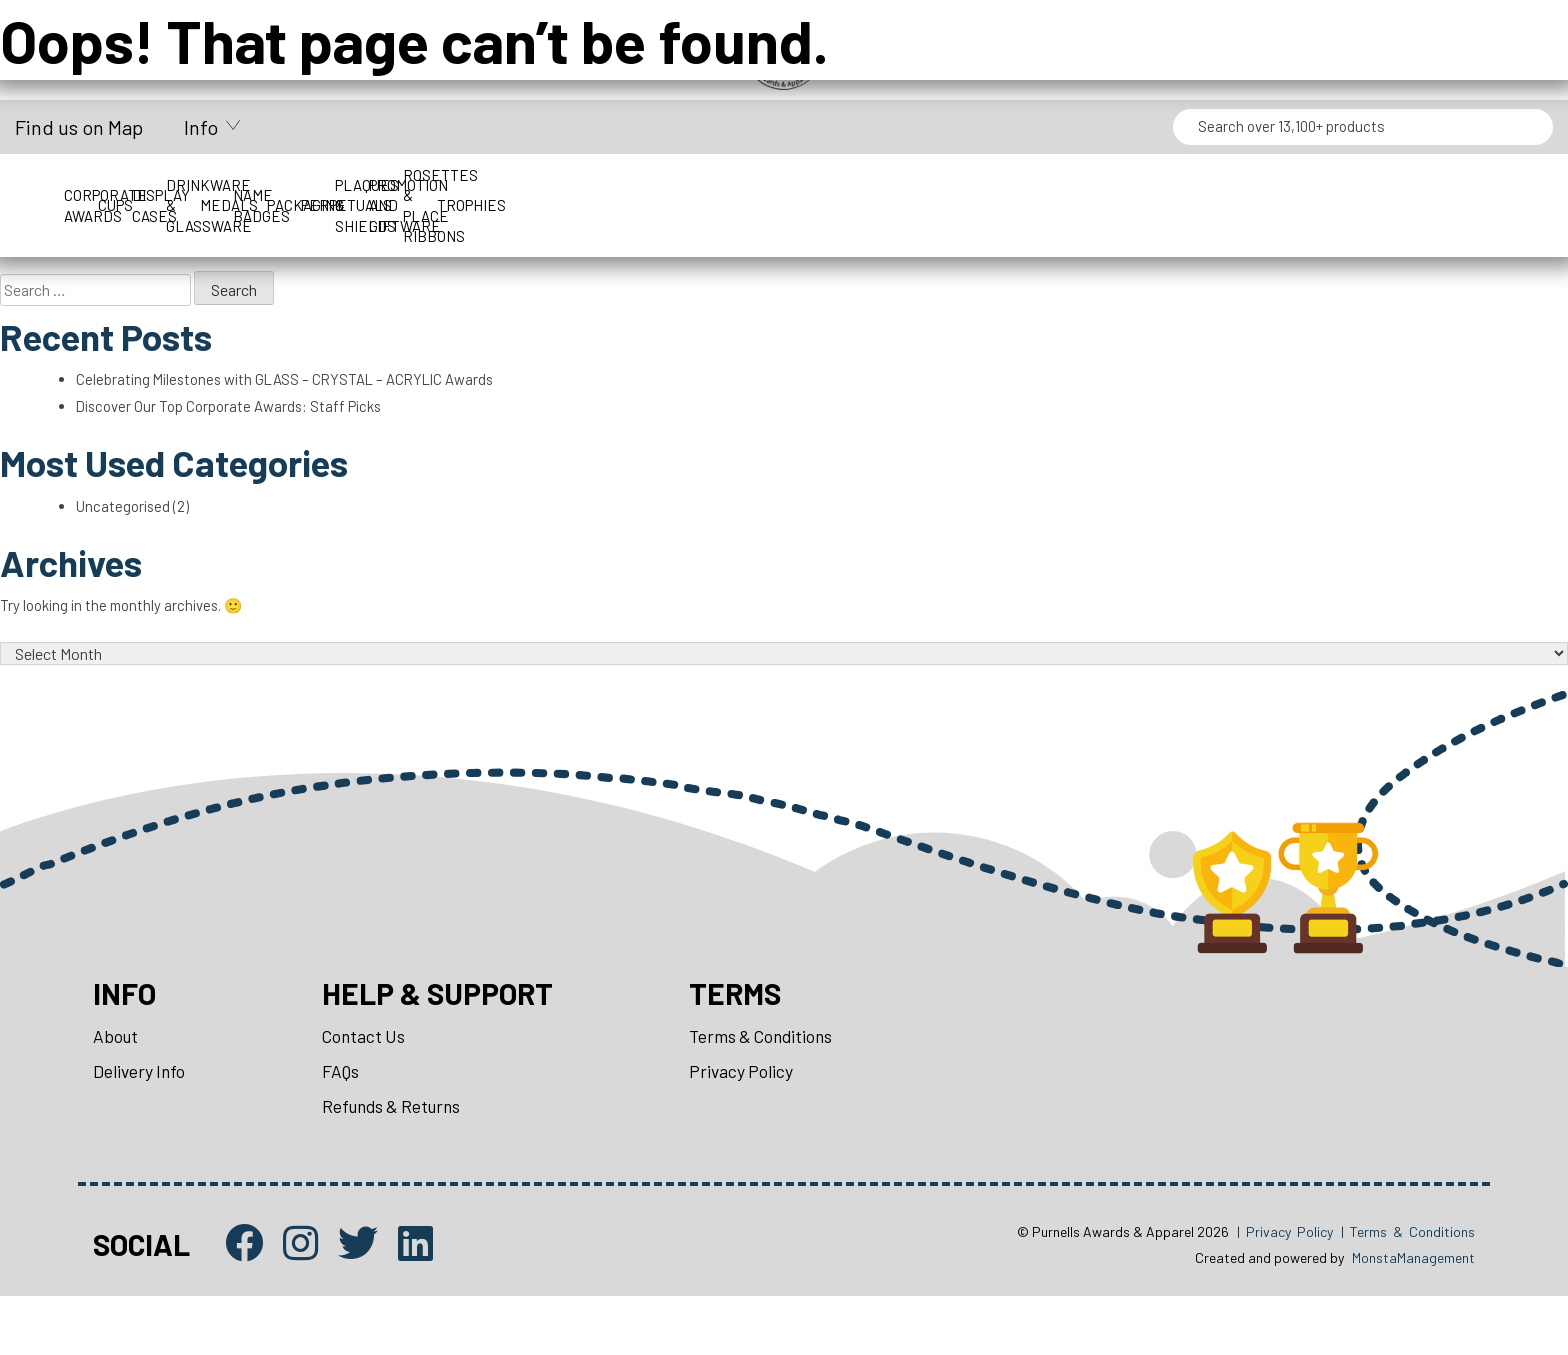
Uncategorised (129, 530)
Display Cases (510, 185)
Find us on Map (79, 127)
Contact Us (369, 1084)
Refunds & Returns (399, 1159)
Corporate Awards (143, 185)
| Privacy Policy (1285, 1288)
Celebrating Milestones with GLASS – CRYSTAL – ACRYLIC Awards (298, 391)
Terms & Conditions (783, 1084)
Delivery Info (141, 1121)
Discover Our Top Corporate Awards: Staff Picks (242, 421)
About (116, 1084)
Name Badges (1059, 185)
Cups (326, 185)
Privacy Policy (761, 1121)
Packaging (1242, 185)
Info (201, 127)
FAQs (345, 1121)
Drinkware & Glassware (693, 185)
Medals (876, 185)
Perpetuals (1425, 185)
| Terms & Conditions (1408, 1288)
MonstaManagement (1413, 1315)
